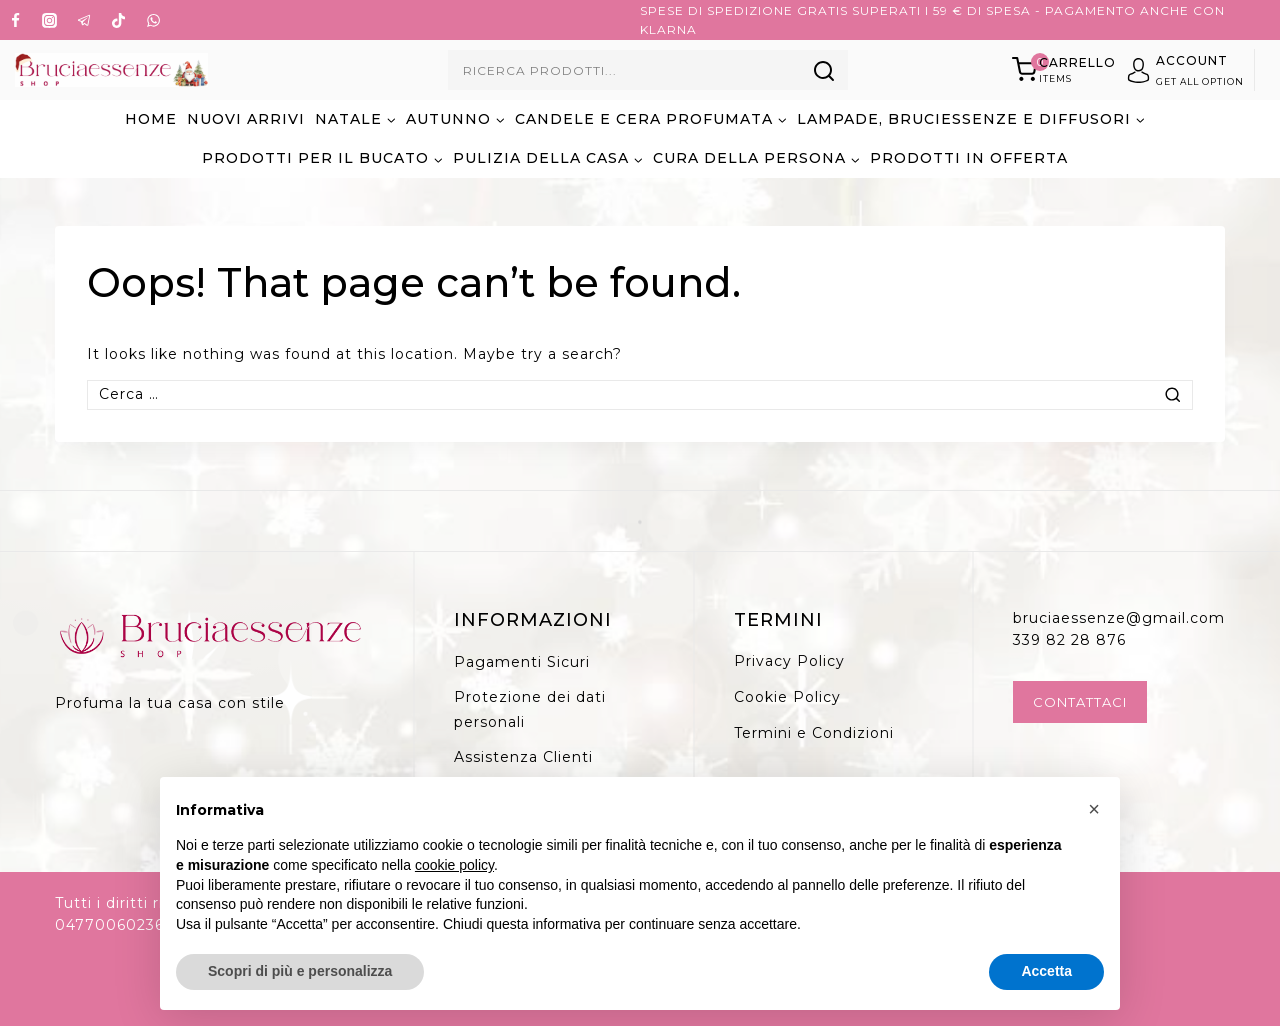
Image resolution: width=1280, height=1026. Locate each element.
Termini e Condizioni (814, 733)
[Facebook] (15, 20)
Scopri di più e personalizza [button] (300, 971)
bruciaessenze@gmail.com (1119, 618)
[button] (1094, 809)
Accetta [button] (1046, 971)
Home (151, 119)
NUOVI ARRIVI (246, 119)
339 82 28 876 (1069, 640)
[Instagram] (50, 20)
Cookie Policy (787, 697)
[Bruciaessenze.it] (111, 70)
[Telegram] (84, 20)
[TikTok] (119, 20)
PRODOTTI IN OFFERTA (969, 158)
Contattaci (1080, 702)
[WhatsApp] (153, 20)
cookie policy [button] (454, 865)
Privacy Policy (789, 661)
